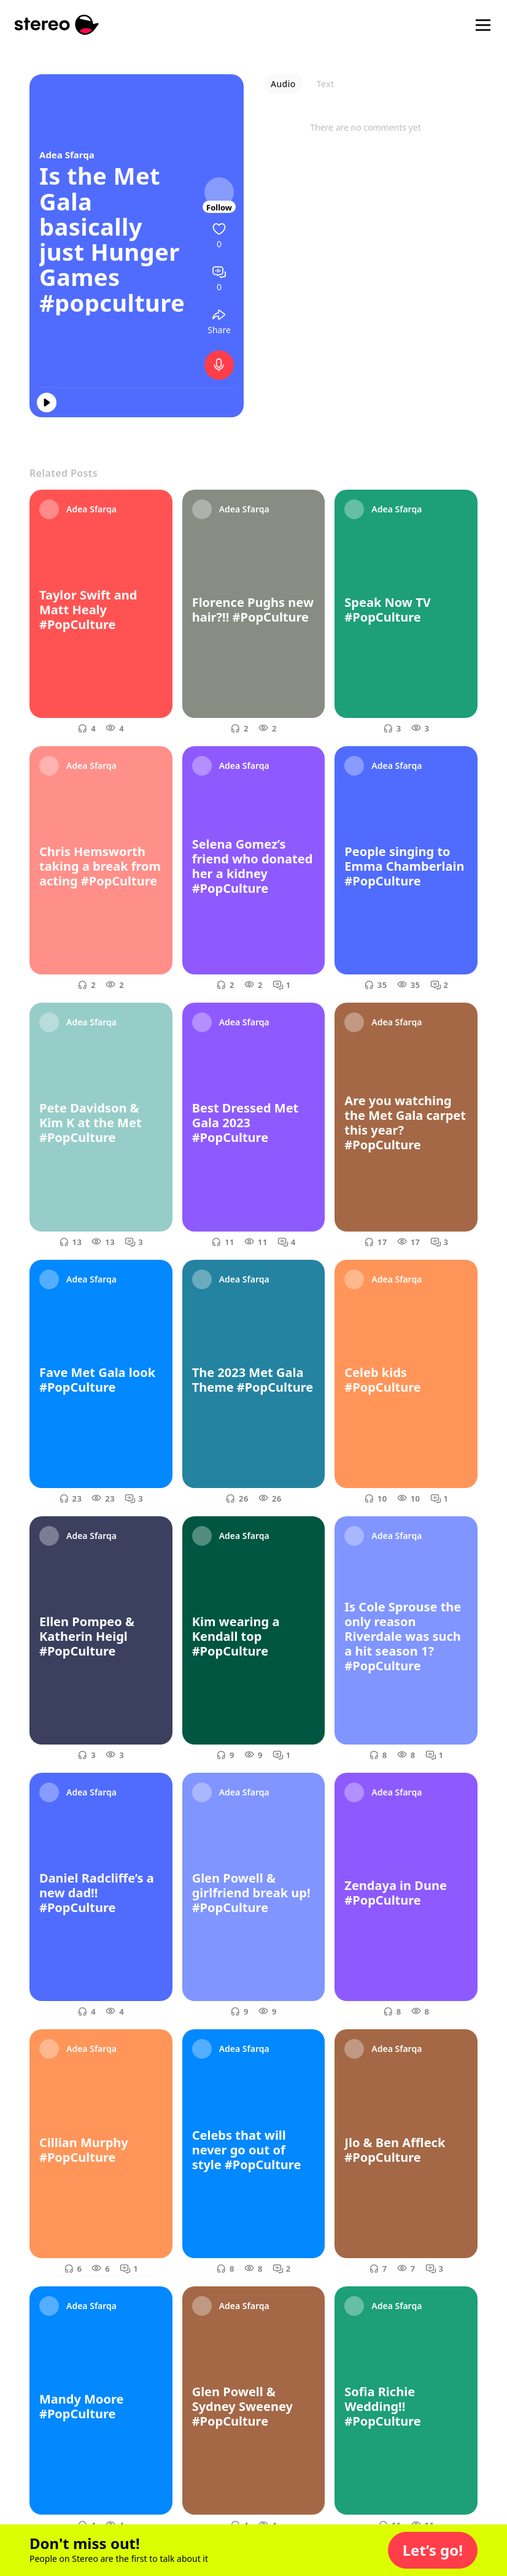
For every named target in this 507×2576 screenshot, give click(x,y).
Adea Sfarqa (67, 154)
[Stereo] (57, 25)
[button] (433, 2550)
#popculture (112, 302)
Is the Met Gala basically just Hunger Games (109, 226)
